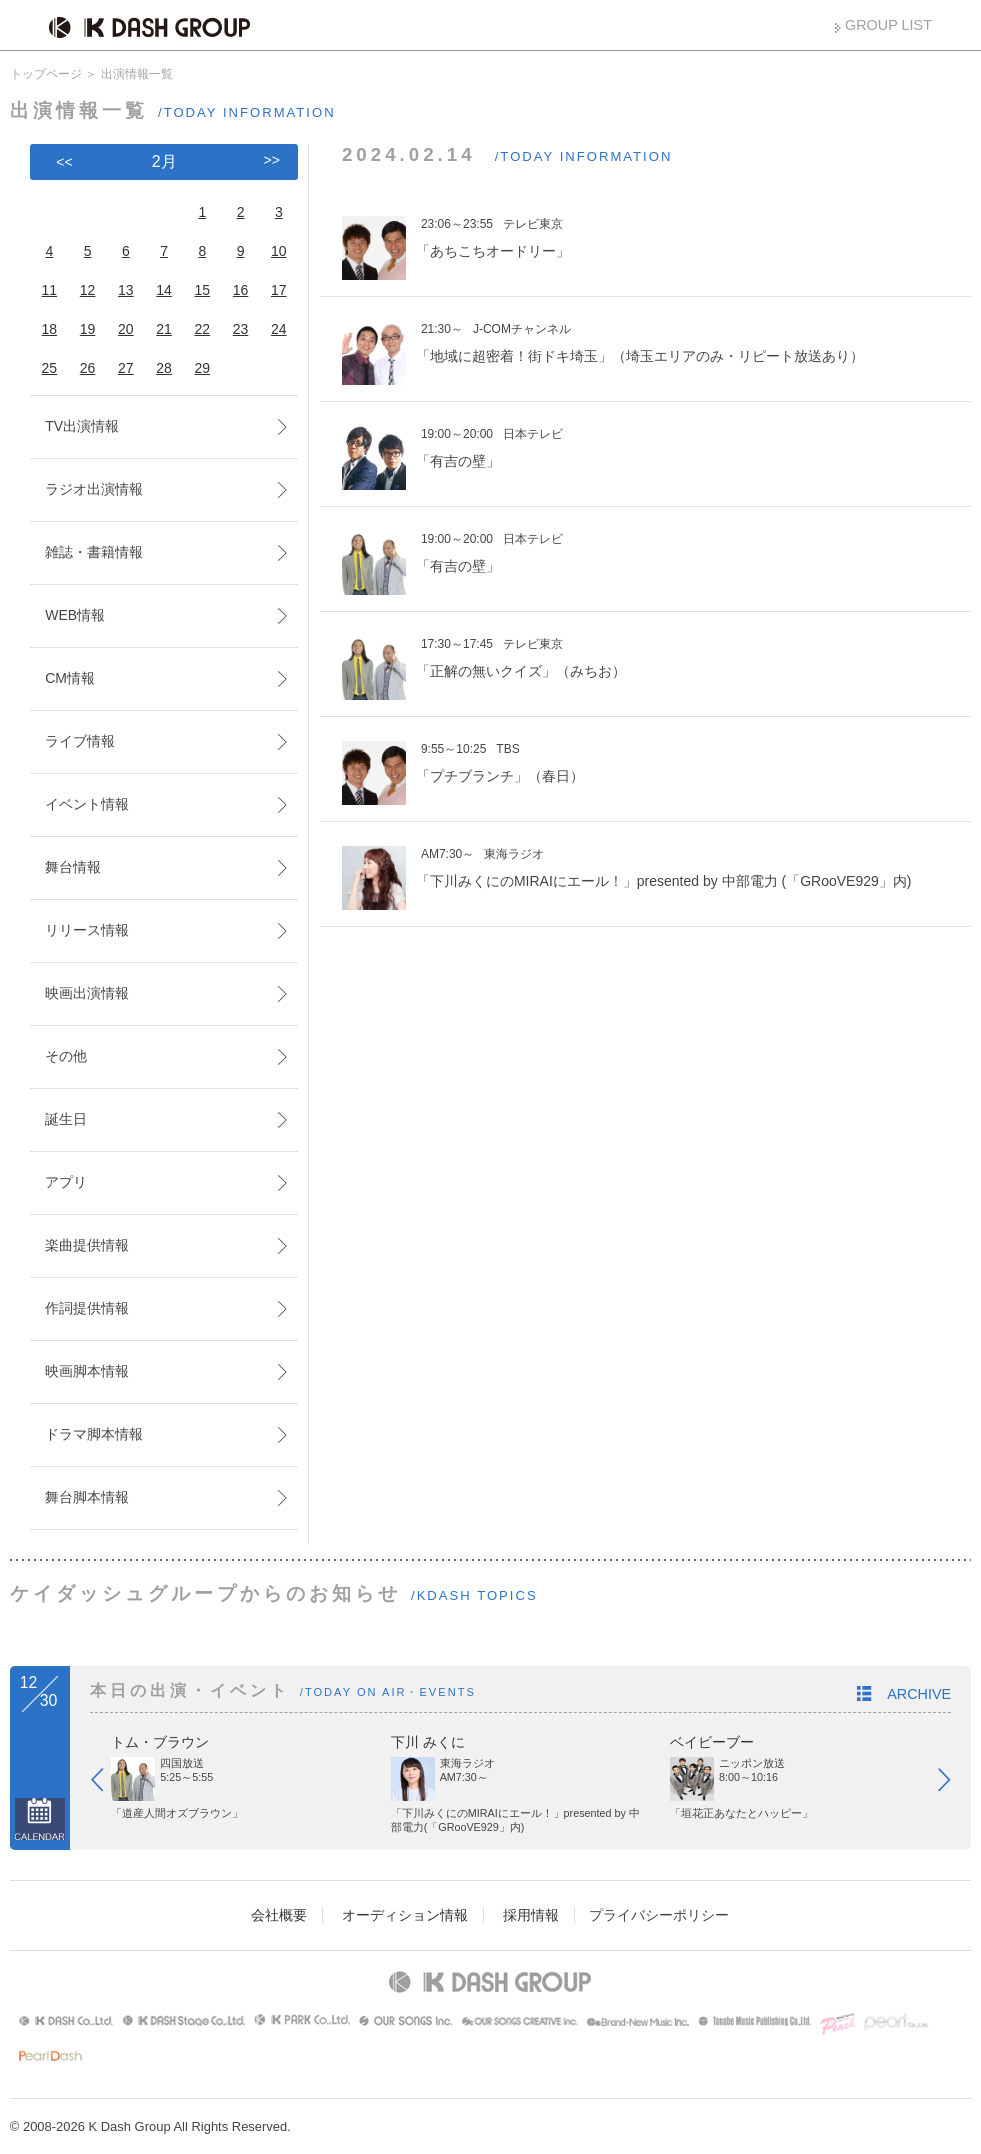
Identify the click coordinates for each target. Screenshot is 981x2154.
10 (279, 251)
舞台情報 (73, 867)
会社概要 (279, 1915)
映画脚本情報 (87, 1371)
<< (64, 162)
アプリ (66, 1182)
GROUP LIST (888, 25)
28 (164, 368)
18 (50, 329)
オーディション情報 (405, 1915)
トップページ (46, 74)
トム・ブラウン (160, 1742)
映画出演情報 (87, 993)
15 (203, 290)
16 (241, 290)
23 (241, 329)
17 (279, 290)
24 (279, 329)
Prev (107, 1784)
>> (272, 160)
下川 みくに (428, 1742)
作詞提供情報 (87, 1308)
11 (50, 290)
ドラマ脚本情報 (94, 1434)
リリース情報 (87, 930)
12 (88, 290)
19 (88, 329)
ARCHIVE (919, 1694)
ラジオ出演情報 (94, 489)
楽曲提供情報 (87, 1245)
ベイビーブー (712, 1742)
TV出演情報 (82, 426)
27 (126, 368)
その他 (66, 1056)
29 (203, 368)
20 (126, 329)
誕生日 (66, 1119)
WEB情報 (75, 615)
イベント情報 (87, 804)
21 (164, 329)
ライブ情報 (80, 741)
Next (954, 1784)
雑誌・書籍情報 (94, 552)
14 (164, 290)
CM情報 (70, 678)
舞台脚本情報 (87, 1497)
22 (203, 329)
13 (126, 290)
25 (50, 368)
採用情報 (531, 1915)
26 (88, 368)
